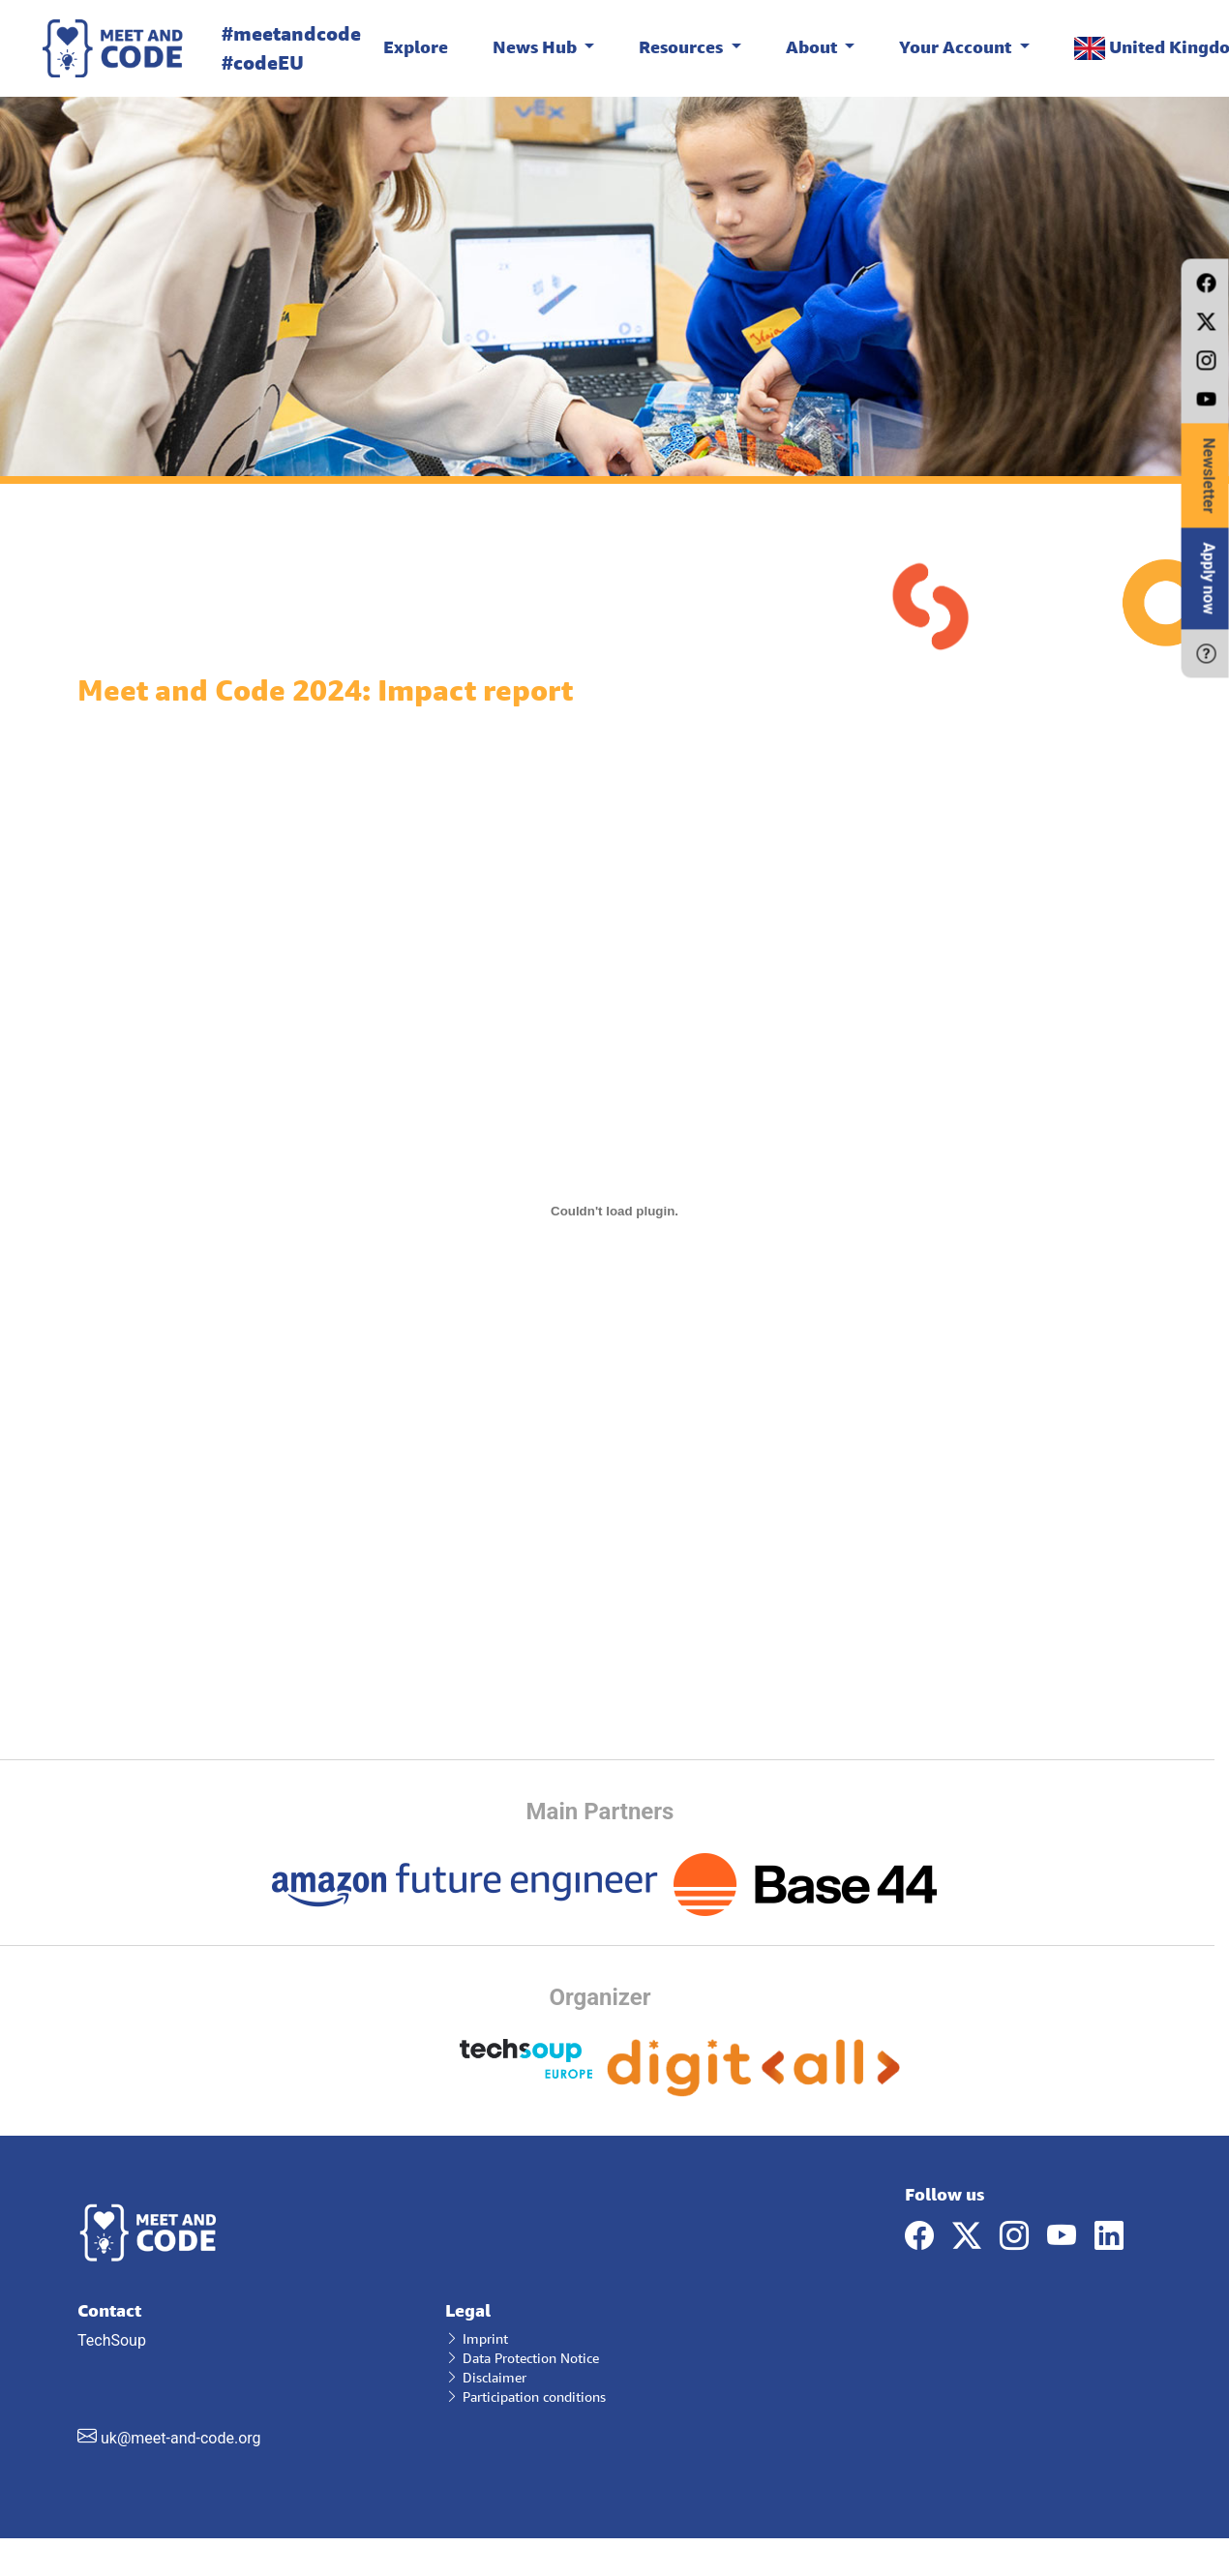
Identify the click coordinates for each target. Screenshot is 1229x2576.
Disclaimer (485, 2377)
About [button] (813, 46)
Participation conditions (525, 2396)
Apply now (1209, 578)
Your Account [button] (957, 46)
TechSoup (246, 2373)
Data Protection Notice (522, 2358)
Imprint (476, 2338)
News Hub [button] (537, 46)
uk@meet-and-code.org (181, 2438)
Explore (415, 46)
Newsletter (1209, 475)
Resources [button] (683, 46)
